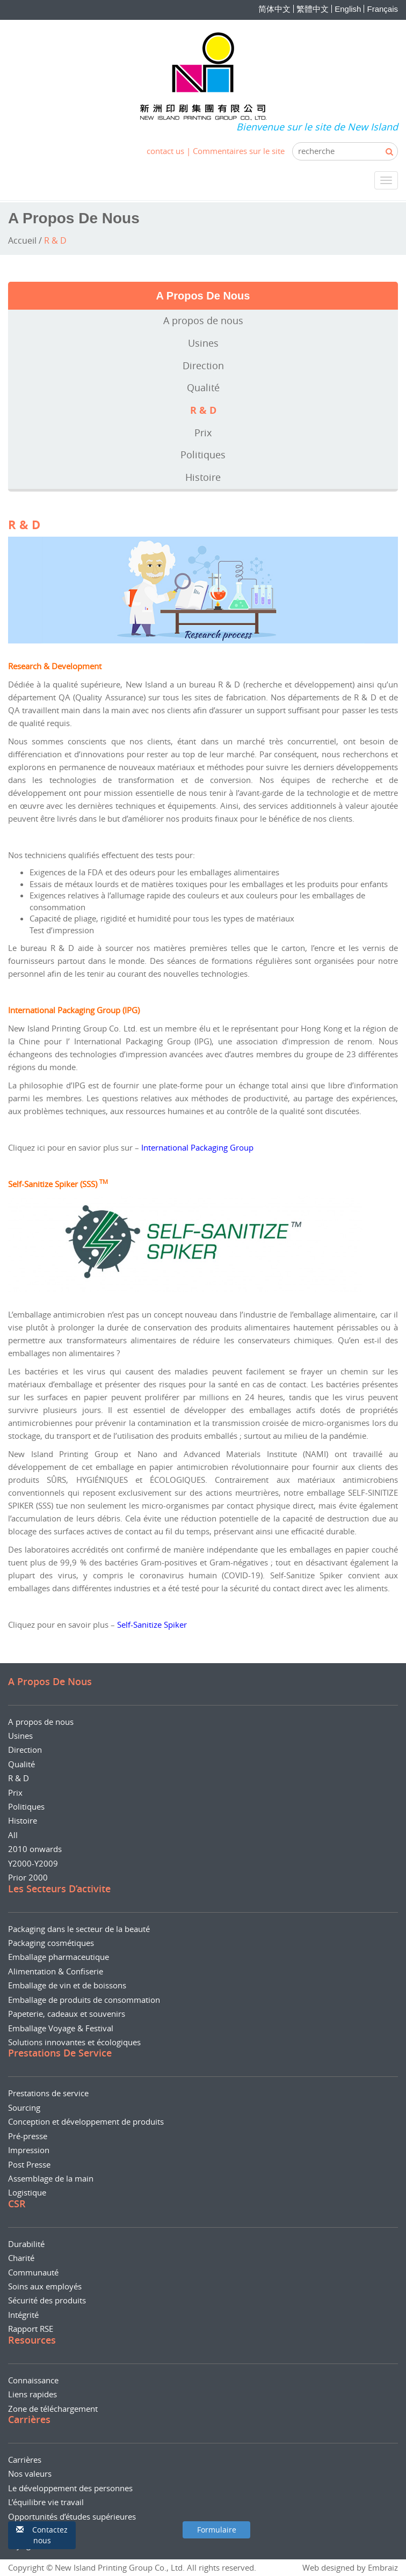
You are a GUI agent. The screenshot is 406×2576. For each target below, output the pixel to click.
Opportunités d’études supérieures (72, 2516)
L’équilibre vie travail (46, 2502)
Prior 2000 (28, 1877)
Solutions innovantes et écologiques (74, 2042)
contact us (165, 150)
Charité (21, 2257)
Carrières (24, 2459)
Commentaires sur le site (239, 150)
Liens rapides (32, 2394)
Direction (203, 365)
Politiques (203, 454)
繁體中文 (312, 9)
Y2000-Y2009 (33, 1863)
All (13, 1834)
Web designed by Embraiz (350, 2567)
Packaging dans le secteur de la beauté (79, 1928)
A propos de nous (203, 320)
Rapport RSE (30, 2328)
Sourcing (24, 2107)
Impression (28, 2150)
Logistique (27, 2192)
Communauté (33, 2272)
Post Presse (29, 2164)
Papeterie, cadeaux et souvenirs (66, 2013)
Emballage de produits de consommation (84, 1999)
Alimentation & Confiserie (55, 1971)
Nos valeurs (30, 2473)
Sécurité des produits (47, 2300)
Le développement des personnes (70, 2488)
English (348, 9)
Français (382, 9)
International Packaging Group (197, 1147)
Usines (203, 342)
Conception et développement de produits (86, 2121)
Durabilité (26, 2243)
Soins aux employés (45, 2286)
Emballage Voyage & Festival (60, 2028)
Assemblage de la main (50, 2178)
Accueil (22, 240)
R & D (203, 410)
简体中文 (274, 9)
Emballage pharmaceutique (58, 1956)
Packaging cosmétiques (51, 1942)
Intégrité (23, 2314)
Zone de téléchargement (53, 2408)
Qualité (203, 387)
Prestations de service (48, 2093)
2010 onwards (35, 1848)
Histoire (203, 477)
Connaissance (33, 2380)
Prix (203, 432)
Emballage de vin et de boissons (67, 1985)
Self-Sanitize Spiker (152, 1624)
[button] (42, 2535)
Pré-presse (27, 2136)
